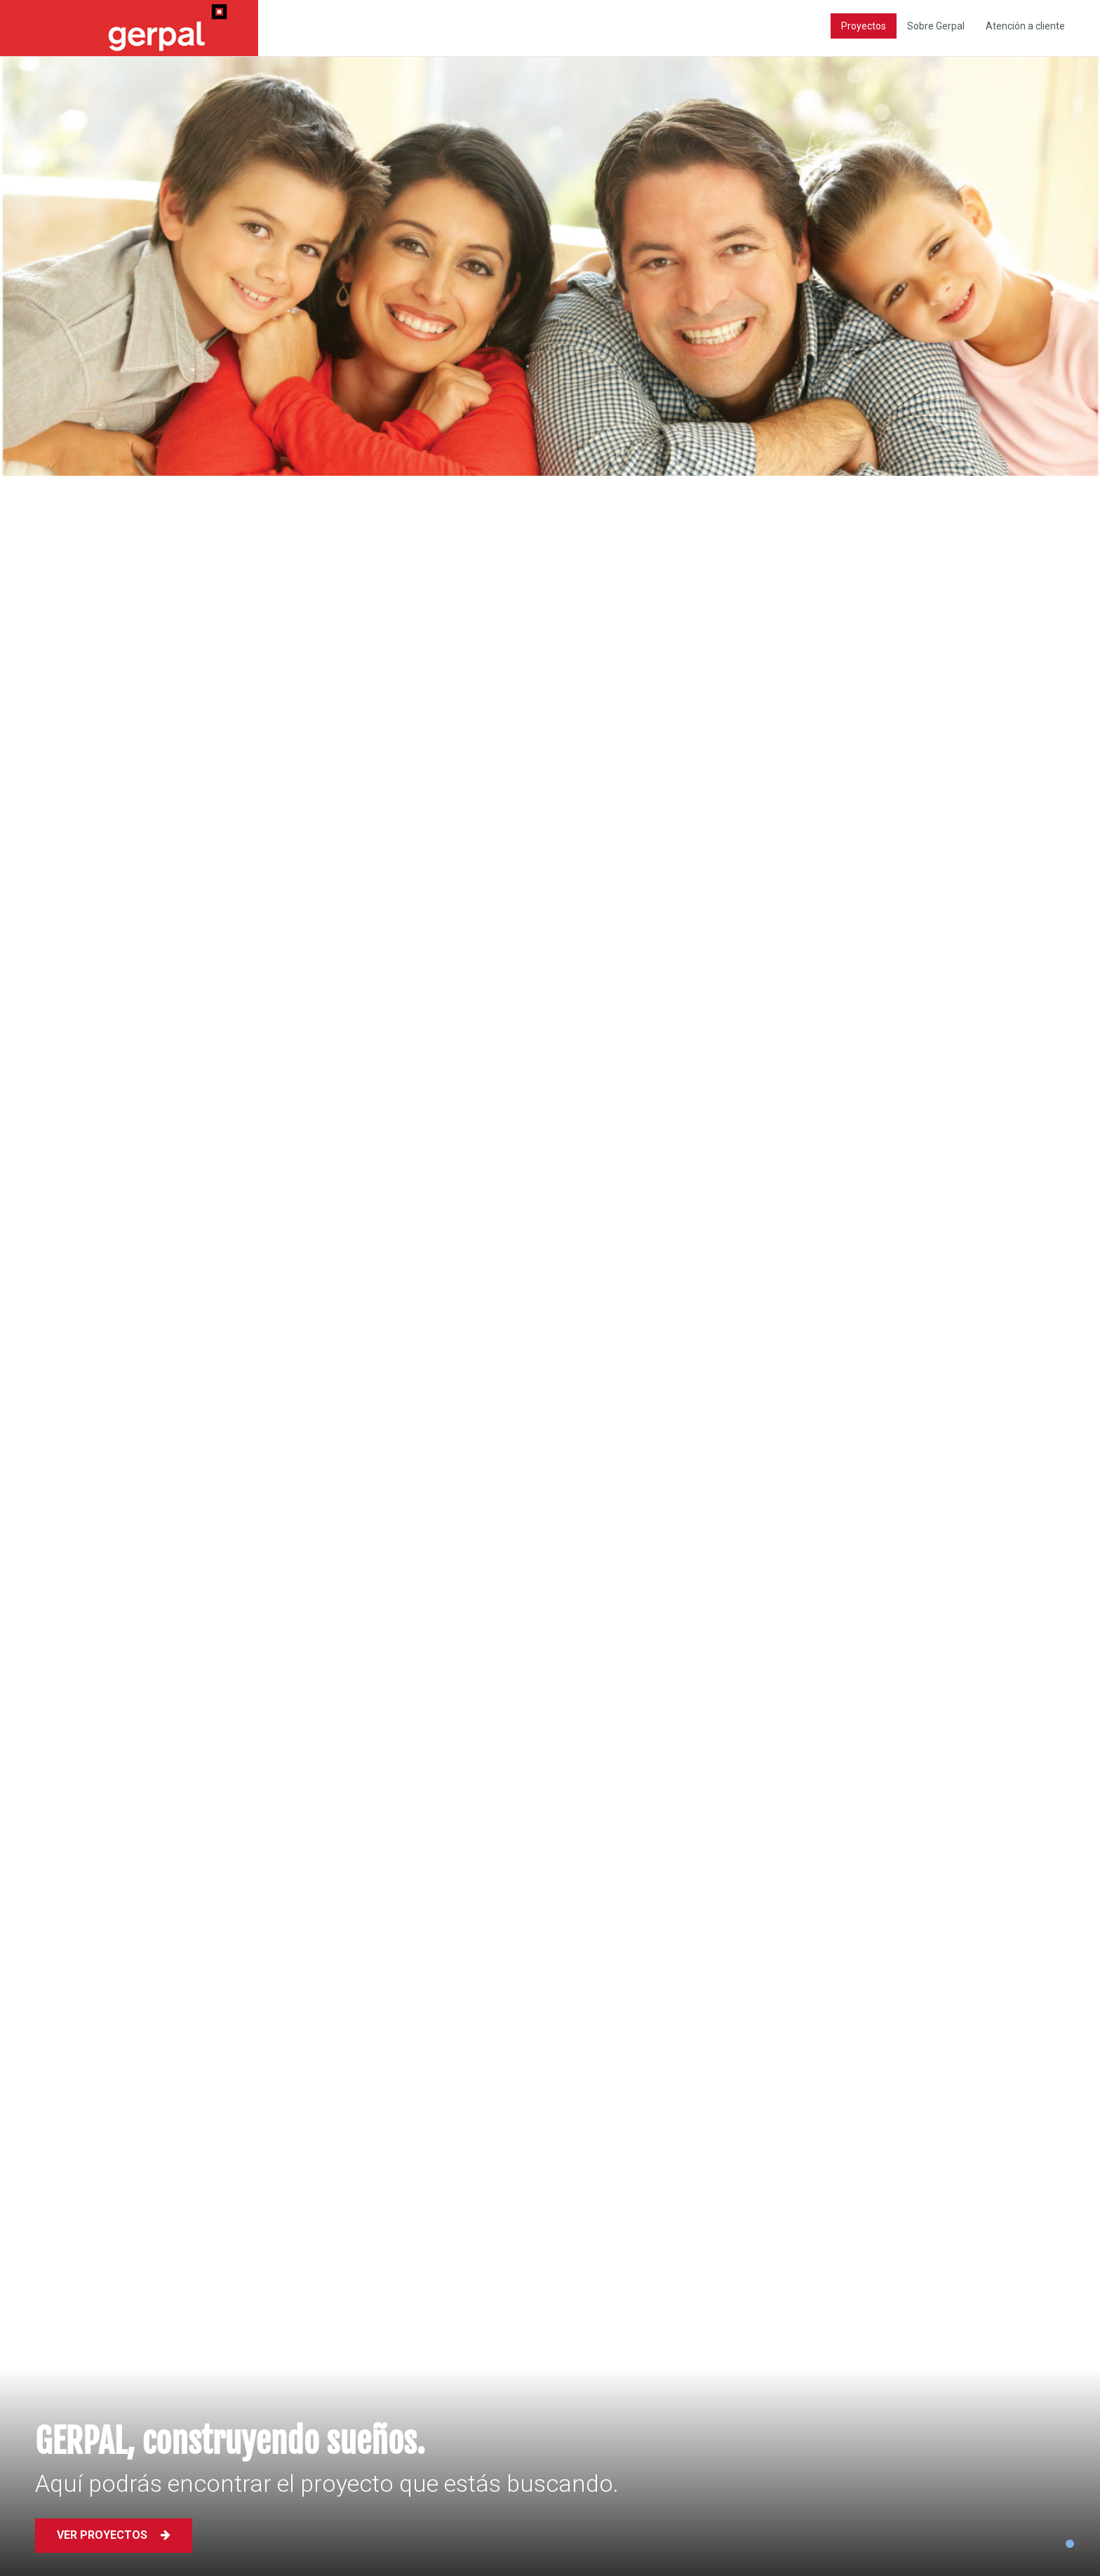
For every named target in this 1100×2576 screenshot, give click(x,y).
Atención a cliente (1025, 26)
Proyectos (863, 26)
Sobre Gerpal (936, 26)
